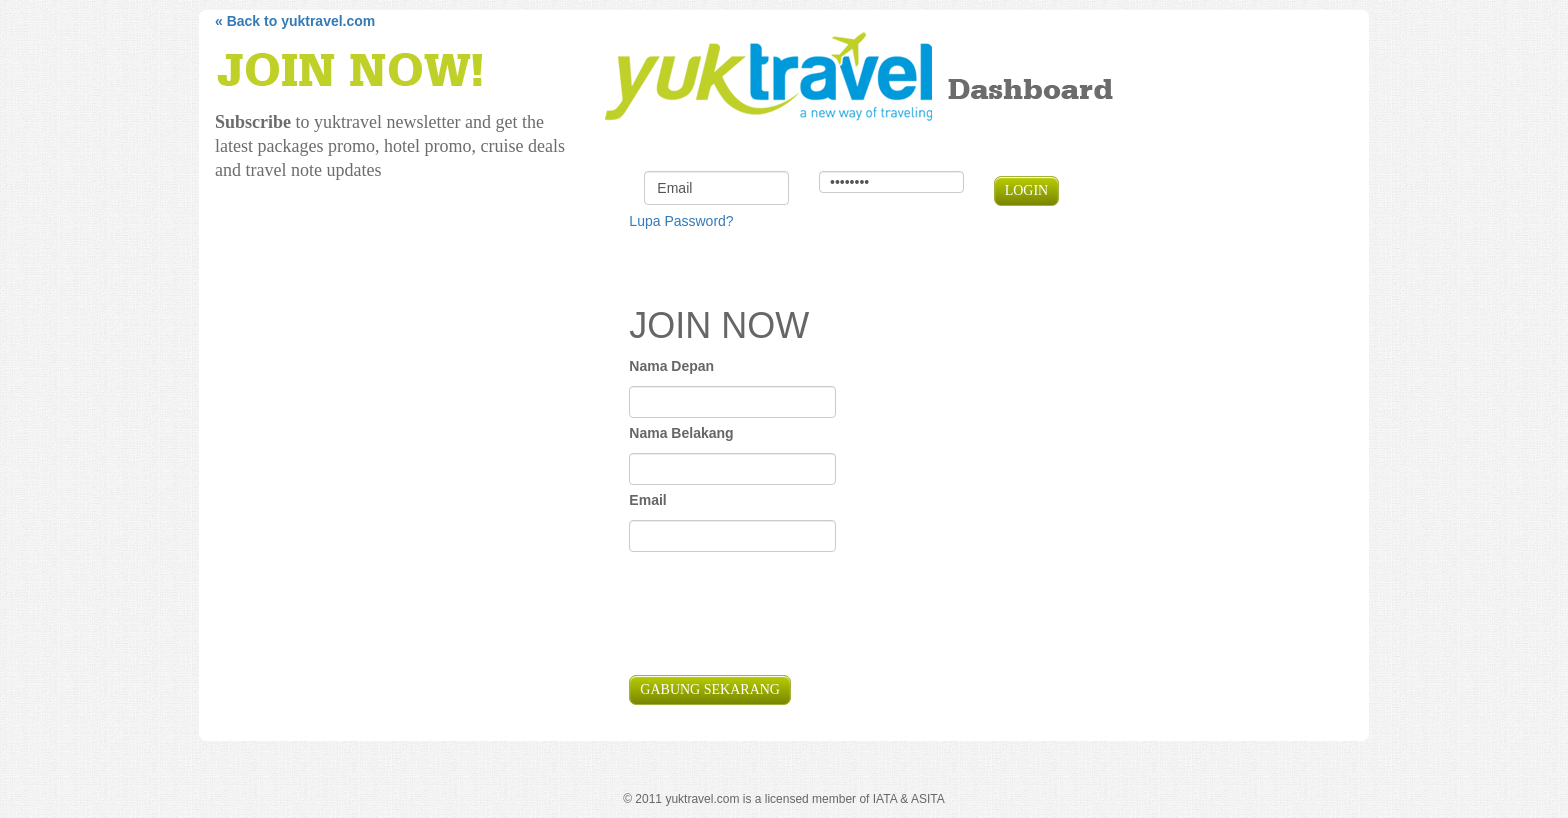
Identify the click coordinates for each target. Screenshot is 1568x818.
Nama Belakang (681, 433)
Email (647, 500)
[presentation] (781, 616)
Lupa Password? (681, 221)
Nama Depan (671, 366)
